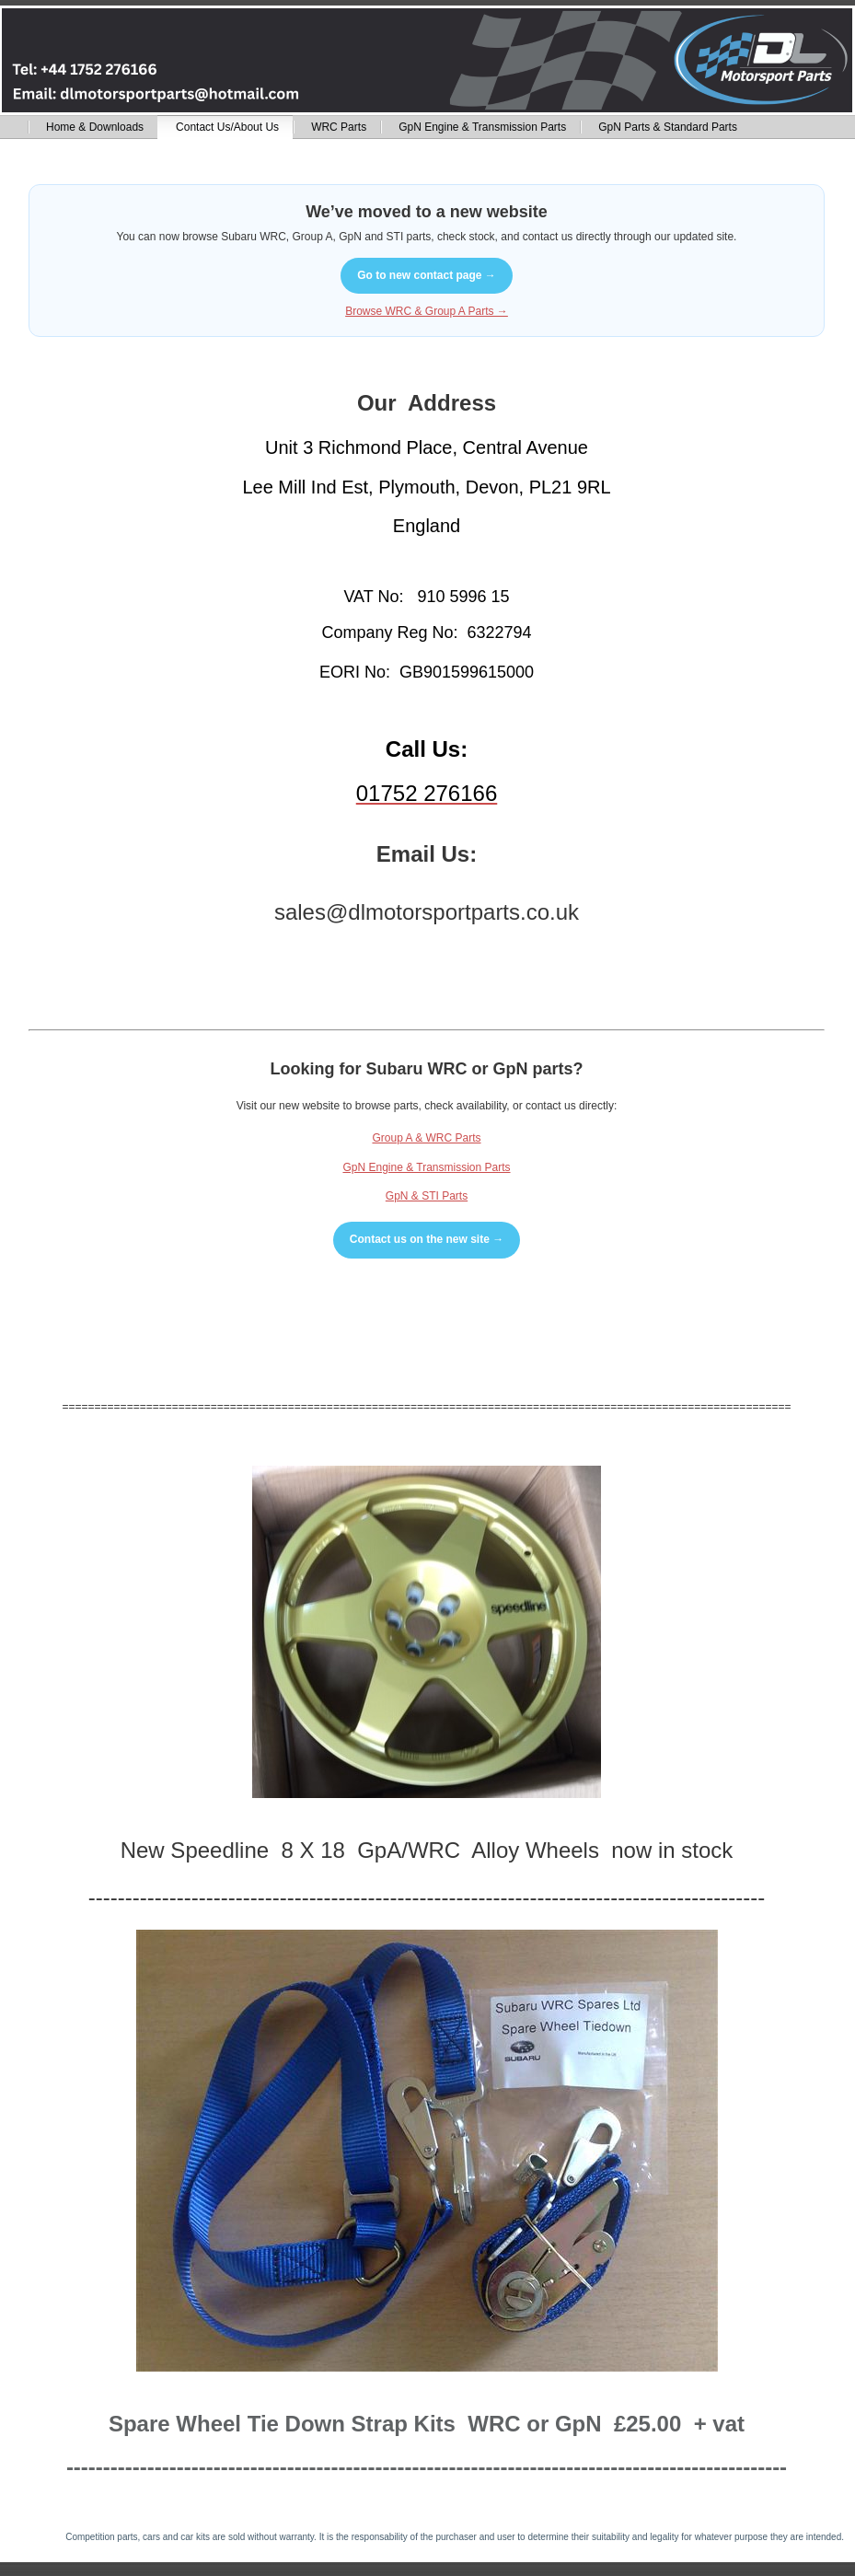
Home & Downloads (95, 127)
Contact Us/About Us (227, 127)
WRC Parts (338, 127)
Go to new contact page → (426, 275)
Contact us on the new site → (426, 1239)
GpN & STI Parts (427, 1195)
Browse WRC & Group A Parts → (426, 311)
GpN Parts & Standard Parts (667, 127)
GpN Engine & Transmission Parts (482, 127)
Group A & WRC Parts (426, 1137)
